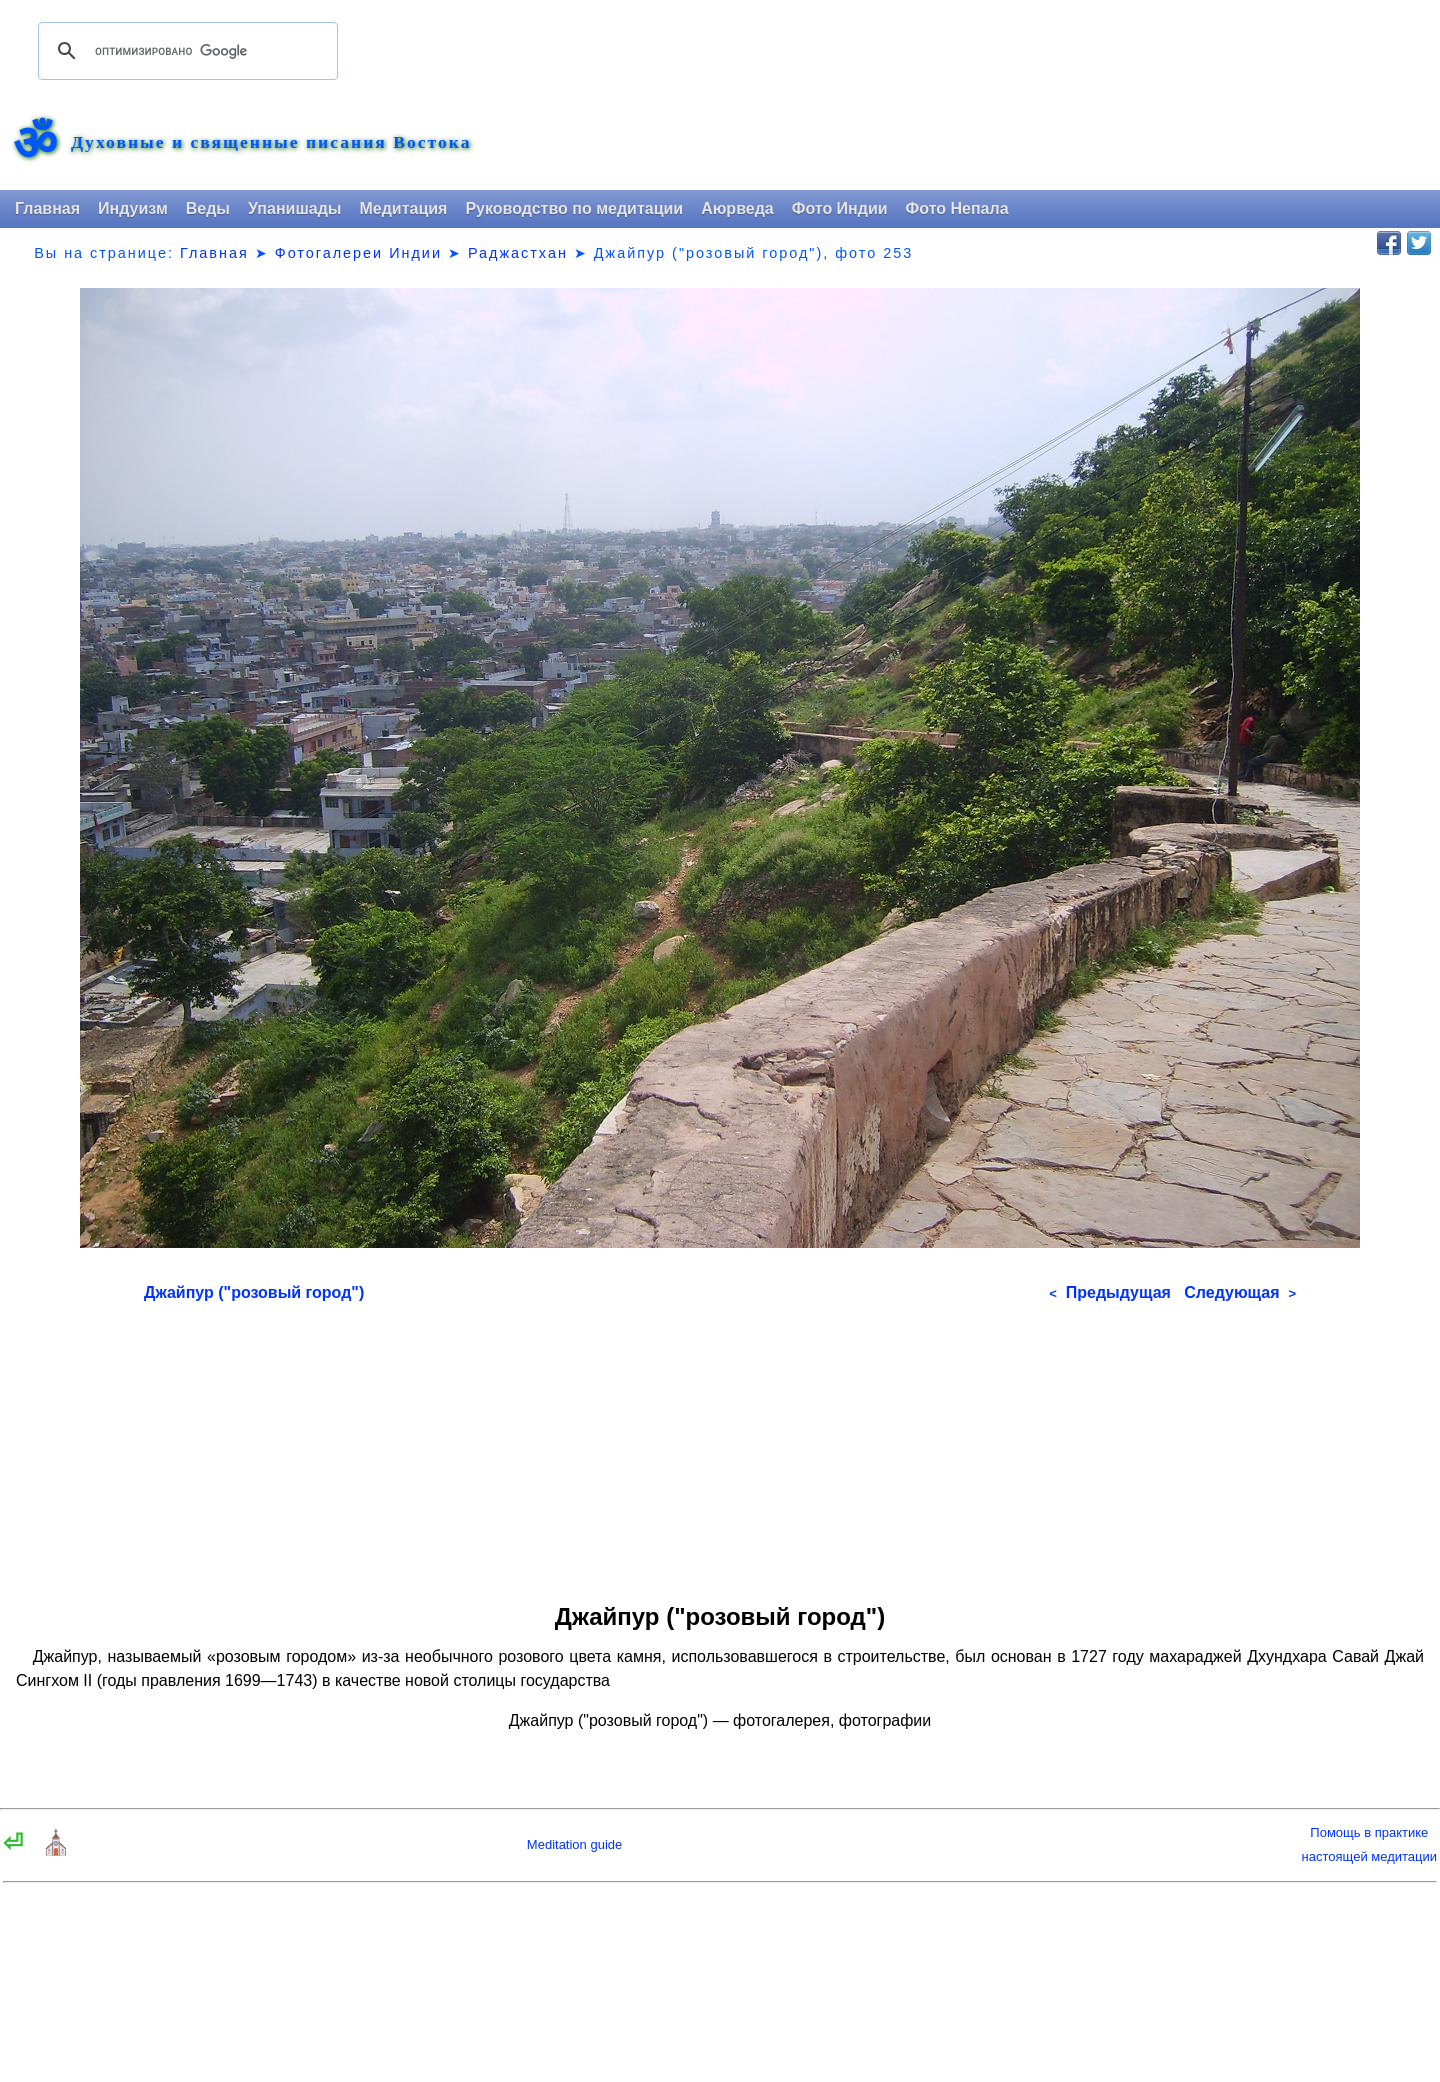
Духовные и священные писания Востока (271, 143)
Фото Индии (840, 208)
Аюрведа (737, 208)
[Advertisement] (720, 1446)
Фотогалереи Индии (358, 253)
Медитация (403, 208)
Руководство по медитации (574, 208)
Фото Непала (957, 208)
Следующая (1240, 1292)
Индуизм (133, 208)
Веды (208, 208)
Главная (47, 208)
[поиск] (185, 51)
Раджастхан (518, 253)
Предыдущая (1110, 1292)
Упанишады (294, 208)
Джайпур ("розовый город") (254, 1292)
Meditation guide (574, 1844)
